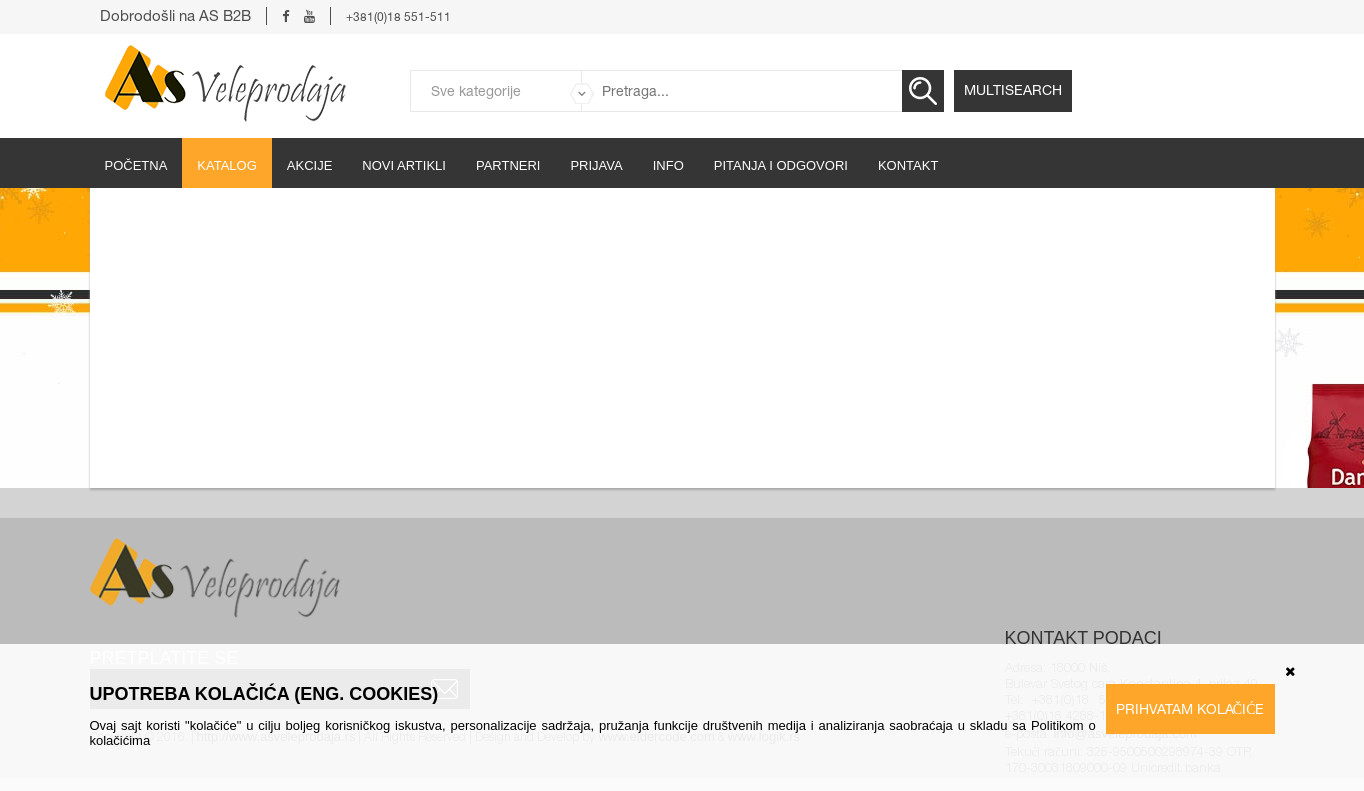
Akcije (310, 165)
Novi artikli (404, 165)
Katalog (226, 165)
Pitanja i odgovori (781, 165)
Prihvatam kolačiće (1190, 709)
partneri (508, 165)
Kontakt (908, 165)
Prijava (596, 165)
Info (668, 165)
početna (136, 165)
